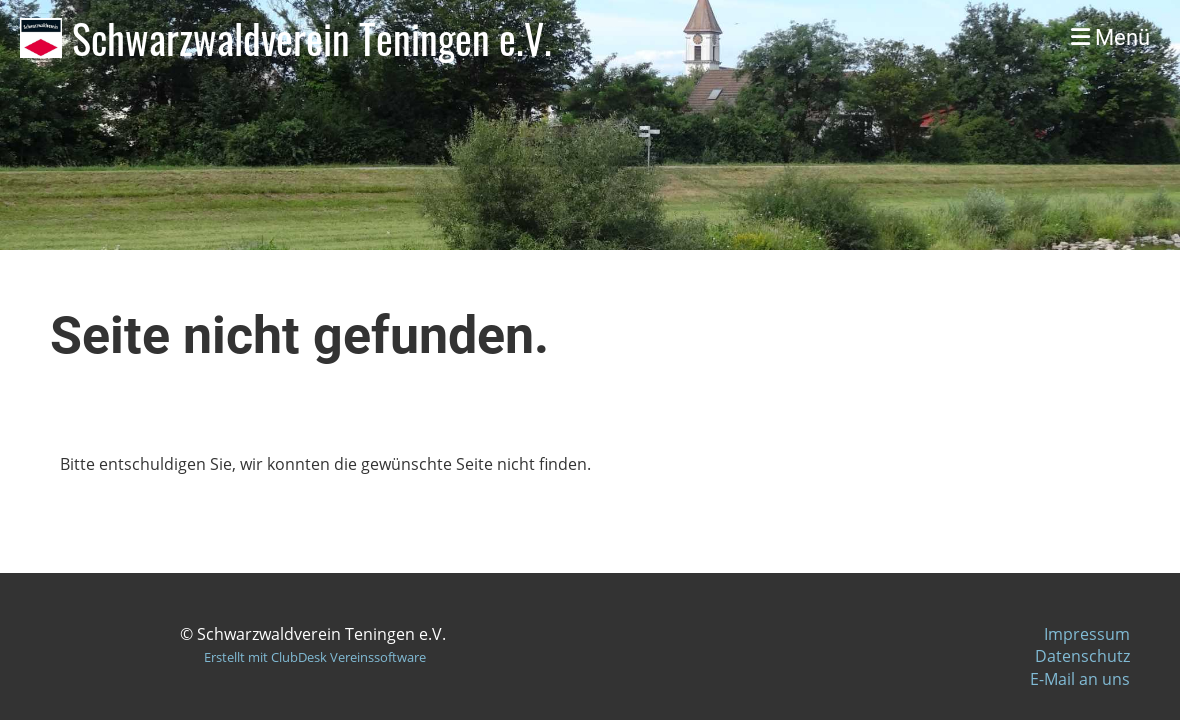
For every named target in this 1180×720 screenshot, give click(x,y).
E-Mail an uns (1080, 679)
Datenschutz (1082, 656)
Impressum (1087, 634)
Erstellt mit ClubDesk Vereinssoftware (315, 657)
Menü (1110, 37)
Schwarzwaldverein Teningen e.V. (312, 38)
